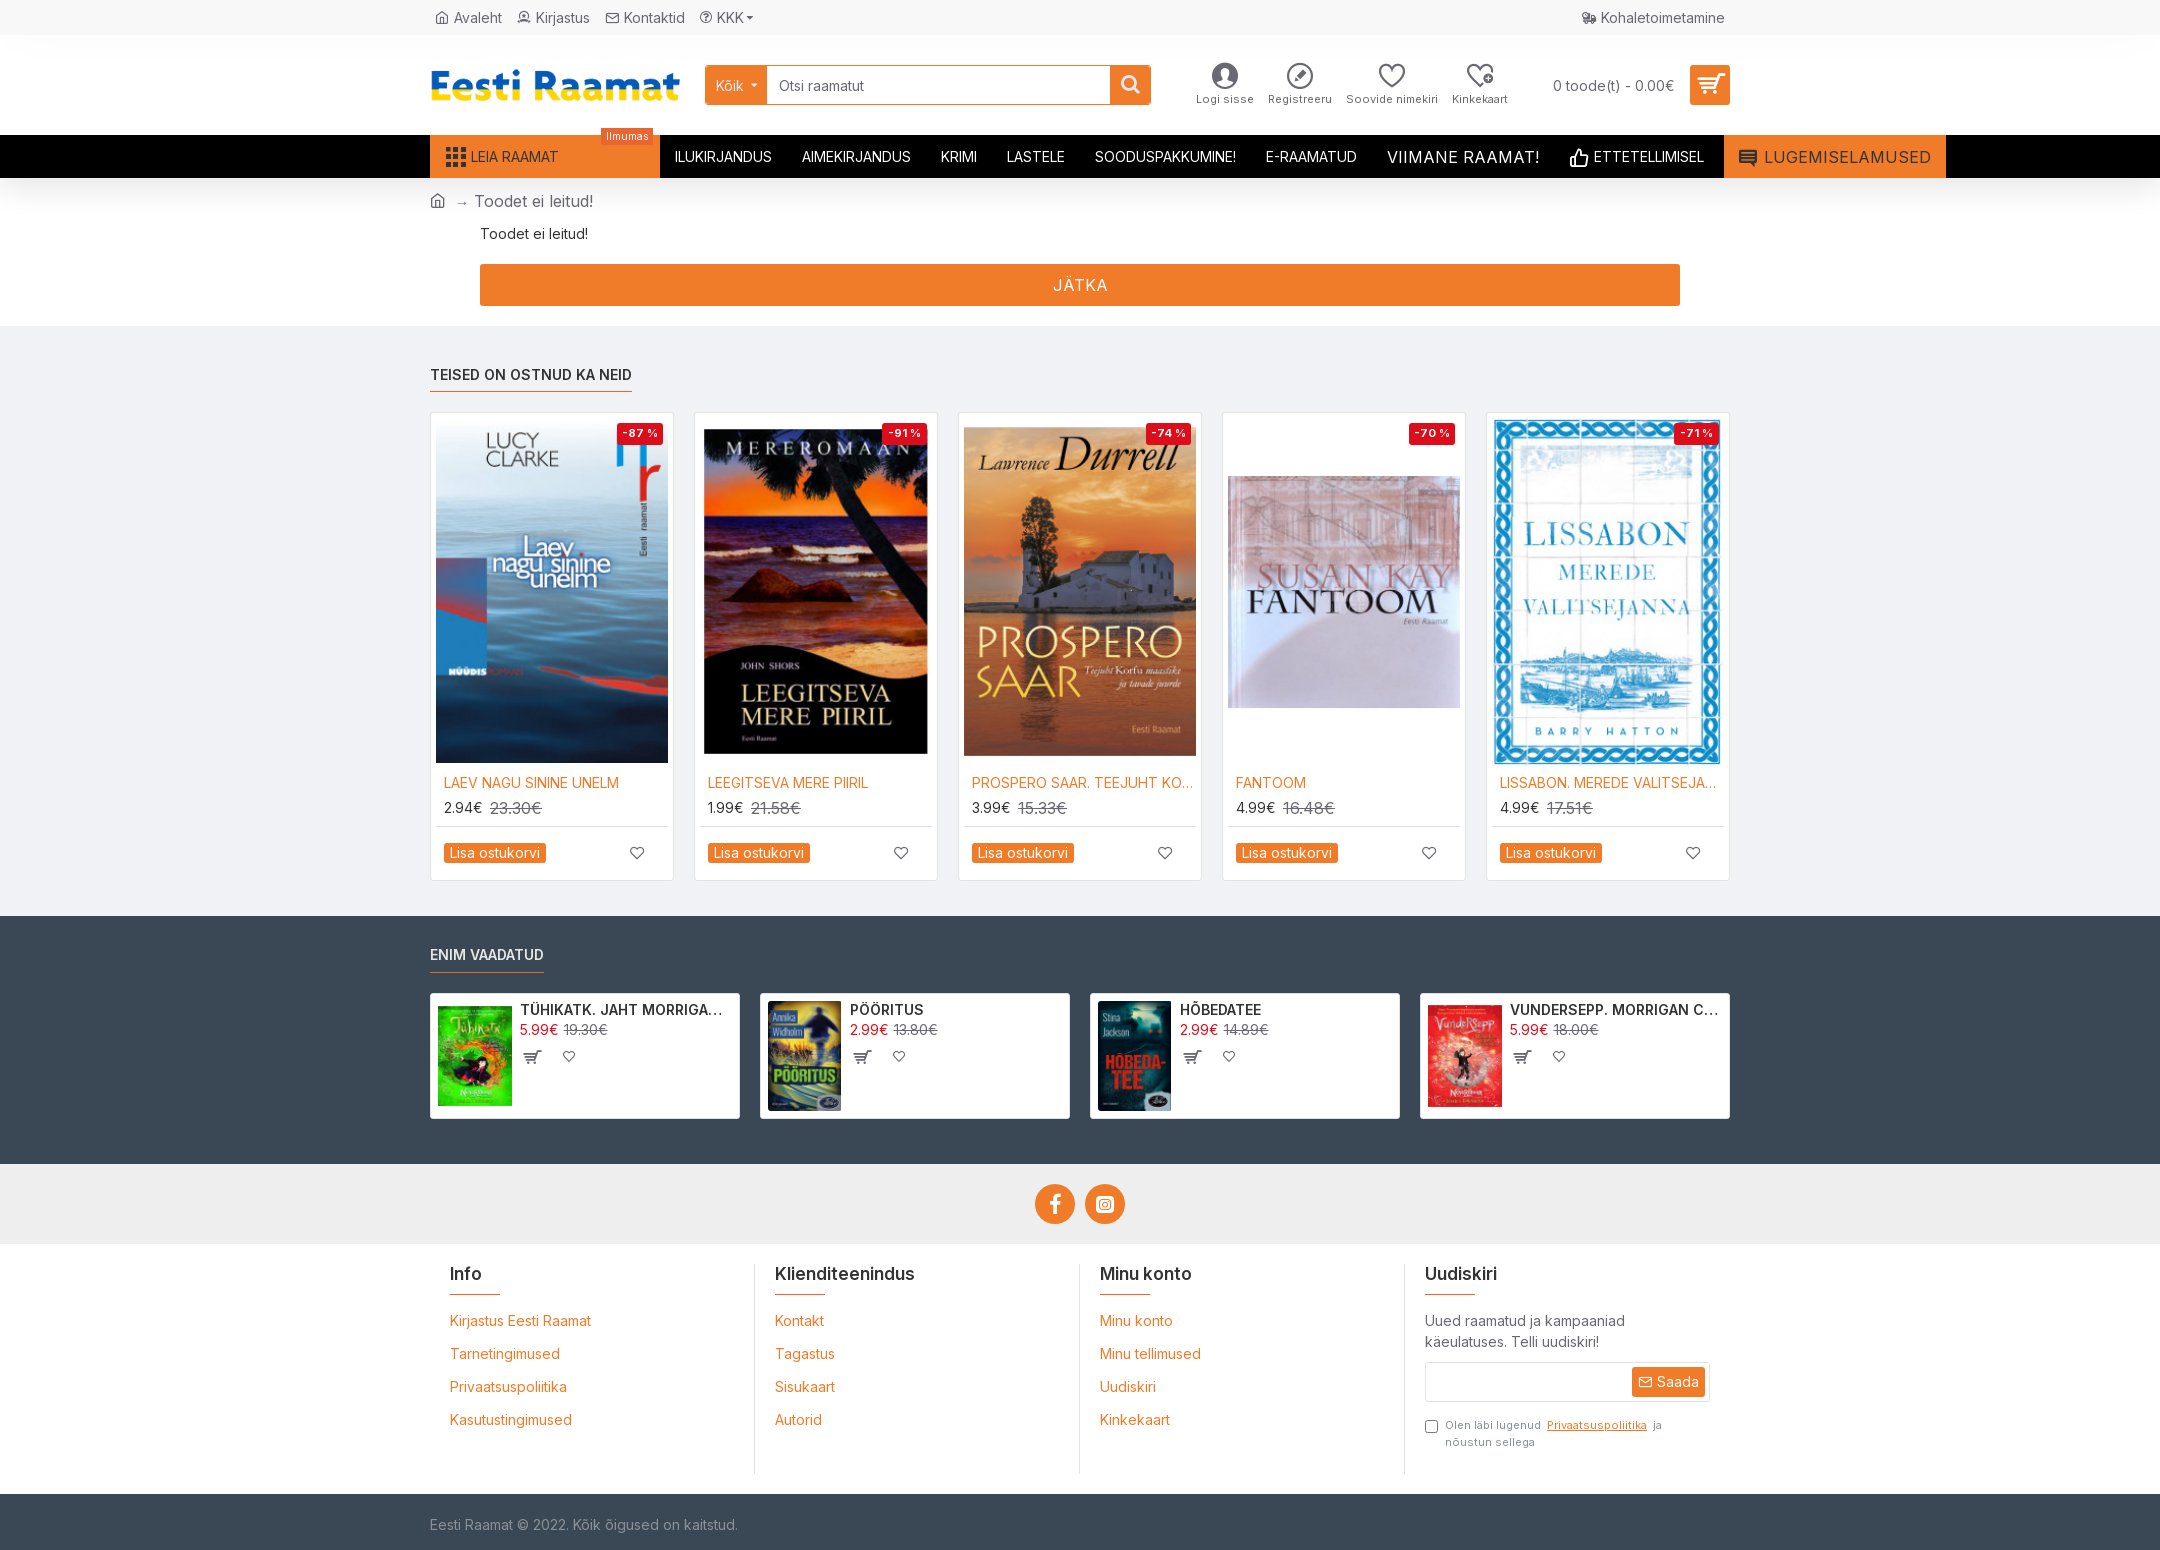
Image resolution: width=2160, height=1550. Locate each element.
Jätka (1080, 285)
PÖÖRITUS (887, 1009)
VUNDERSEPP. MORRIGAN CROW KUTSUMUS (1616, 1009)
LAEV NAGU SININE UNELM (531, 782)
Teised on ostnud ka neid (531, 374)
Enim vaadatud (487, 954)
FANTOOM (1271, 782)
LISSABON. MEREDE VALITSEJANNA (1612, 782)
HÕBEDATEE (1220, 1009)
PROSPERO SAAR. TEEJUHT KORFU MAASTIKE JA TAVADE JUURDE (1084, 782)
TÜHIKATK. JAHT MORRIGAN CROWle (626, 1009)
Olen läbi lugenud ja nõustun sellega (1543, 1433)
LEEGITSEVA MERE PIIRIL (788, 782)
